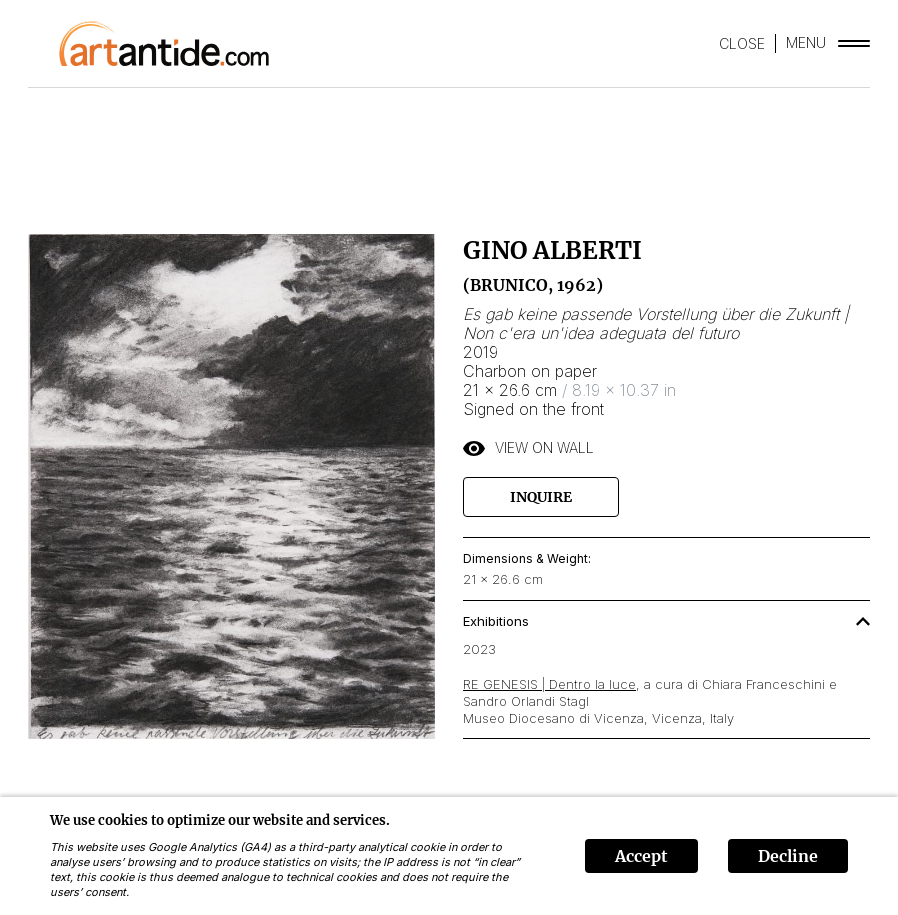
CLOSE (742, 43)
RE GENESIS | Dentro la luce (549, 684)
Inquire (541, 497)
